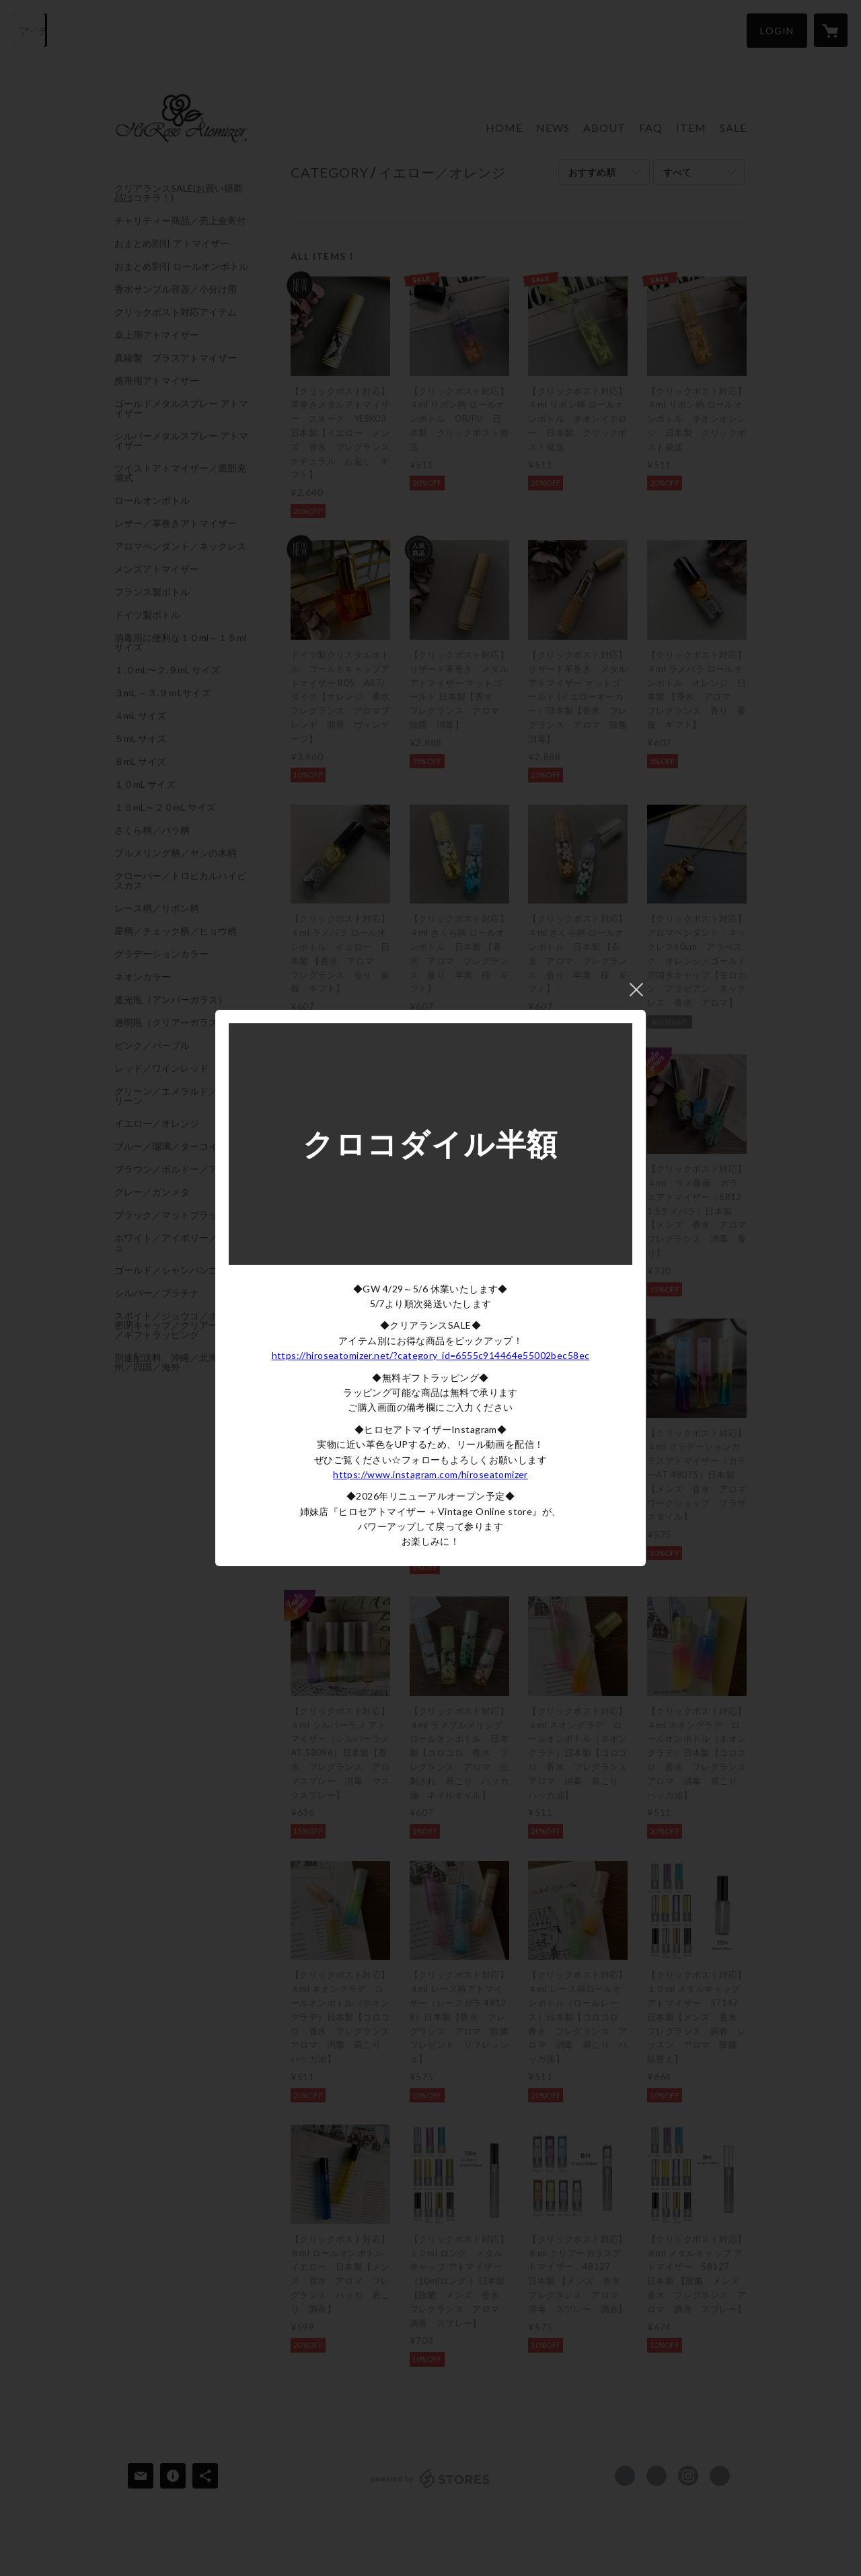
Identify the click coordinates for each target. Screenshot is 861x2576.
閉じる (636, 989)
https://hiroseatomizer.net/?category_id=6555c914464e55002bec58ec (431, 1355)
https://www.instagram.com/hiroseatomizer (430, 1474)
